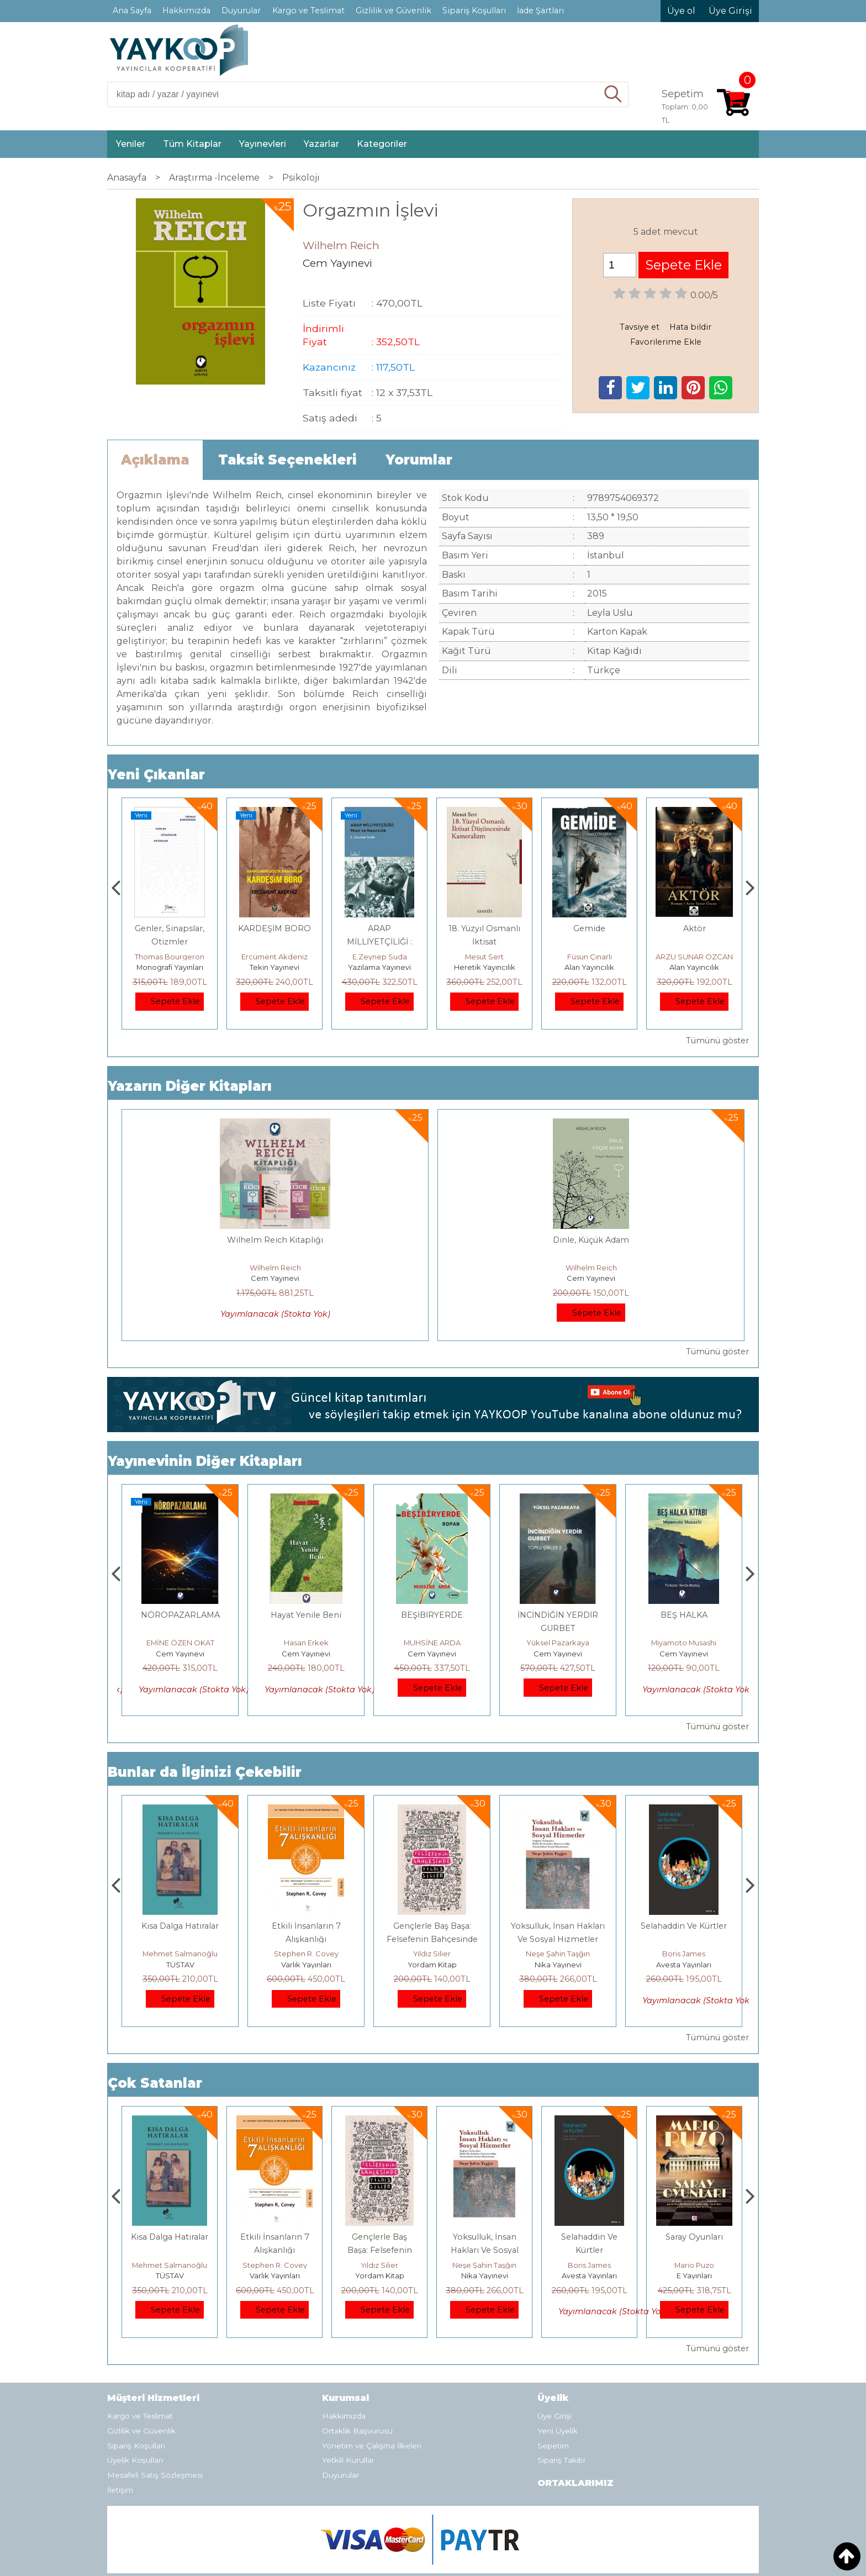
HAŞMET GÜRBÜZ (180, 1600)
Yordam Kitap (558, 1922)
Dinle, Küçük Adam (591, 1240)
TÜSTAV (306, 1922)
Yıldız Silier (558, 1911)
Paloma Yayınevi (169, 967)
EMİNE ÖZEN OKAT (306, 1600)
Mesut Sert (589, 956)
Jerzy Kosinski (180, 1911)
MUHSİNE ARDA (558, 1600)
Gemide (694, 928)
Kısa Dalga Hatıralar (306, 1884)
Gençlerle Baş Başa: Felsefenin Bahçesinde (484, 2208)
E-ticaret (406, 2559)
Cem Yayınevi (275, 1278)
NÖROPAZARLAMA (306, 1573)
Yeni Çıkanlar (156, 775)
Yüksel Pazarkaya (683, 1600)
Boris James (694, 2223)
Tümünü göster (717, 1041)
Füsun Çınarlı (694, 956)
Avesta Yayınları (694, 2233)
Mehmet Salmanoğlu (306, 1911)
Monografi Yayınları (274, 967)
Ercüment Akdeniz (379, 956)
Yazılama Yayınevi (484, 967)
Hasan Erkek (432, 1600)
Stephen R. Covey (432, 1911)
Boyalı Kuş (180, 1884)
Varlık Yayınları (432, 1922)
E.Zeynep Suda (484, 956)
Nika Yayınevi (684, 1922)
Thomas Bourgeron (274, 956)
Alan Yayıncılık (694, 967)
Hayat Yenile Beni (432, 1573)
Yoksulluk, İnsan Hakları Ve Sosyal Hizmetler (590, 2208)
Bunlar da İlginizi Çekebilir (205, 1730)
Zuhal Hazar (170, 956)
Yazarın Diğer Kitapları (190, 1086)
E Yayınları (180, 1922)
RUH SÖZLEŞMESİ (180, 1573)
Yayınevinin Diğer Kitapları (205, 1419)
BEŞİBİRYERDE (558, 1573)
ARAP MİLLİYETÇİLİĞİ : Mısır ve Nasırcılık (484, 941)
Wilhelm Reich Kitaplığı (275, 1240)
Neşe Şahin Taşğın (684, 1911)
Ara (613, 94)
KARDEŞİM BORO (379, 928)
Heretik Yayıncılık (589, 967)
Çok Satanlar (155, 2041)
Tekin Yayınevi (379, 967)
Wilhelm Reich (275, 1267)
